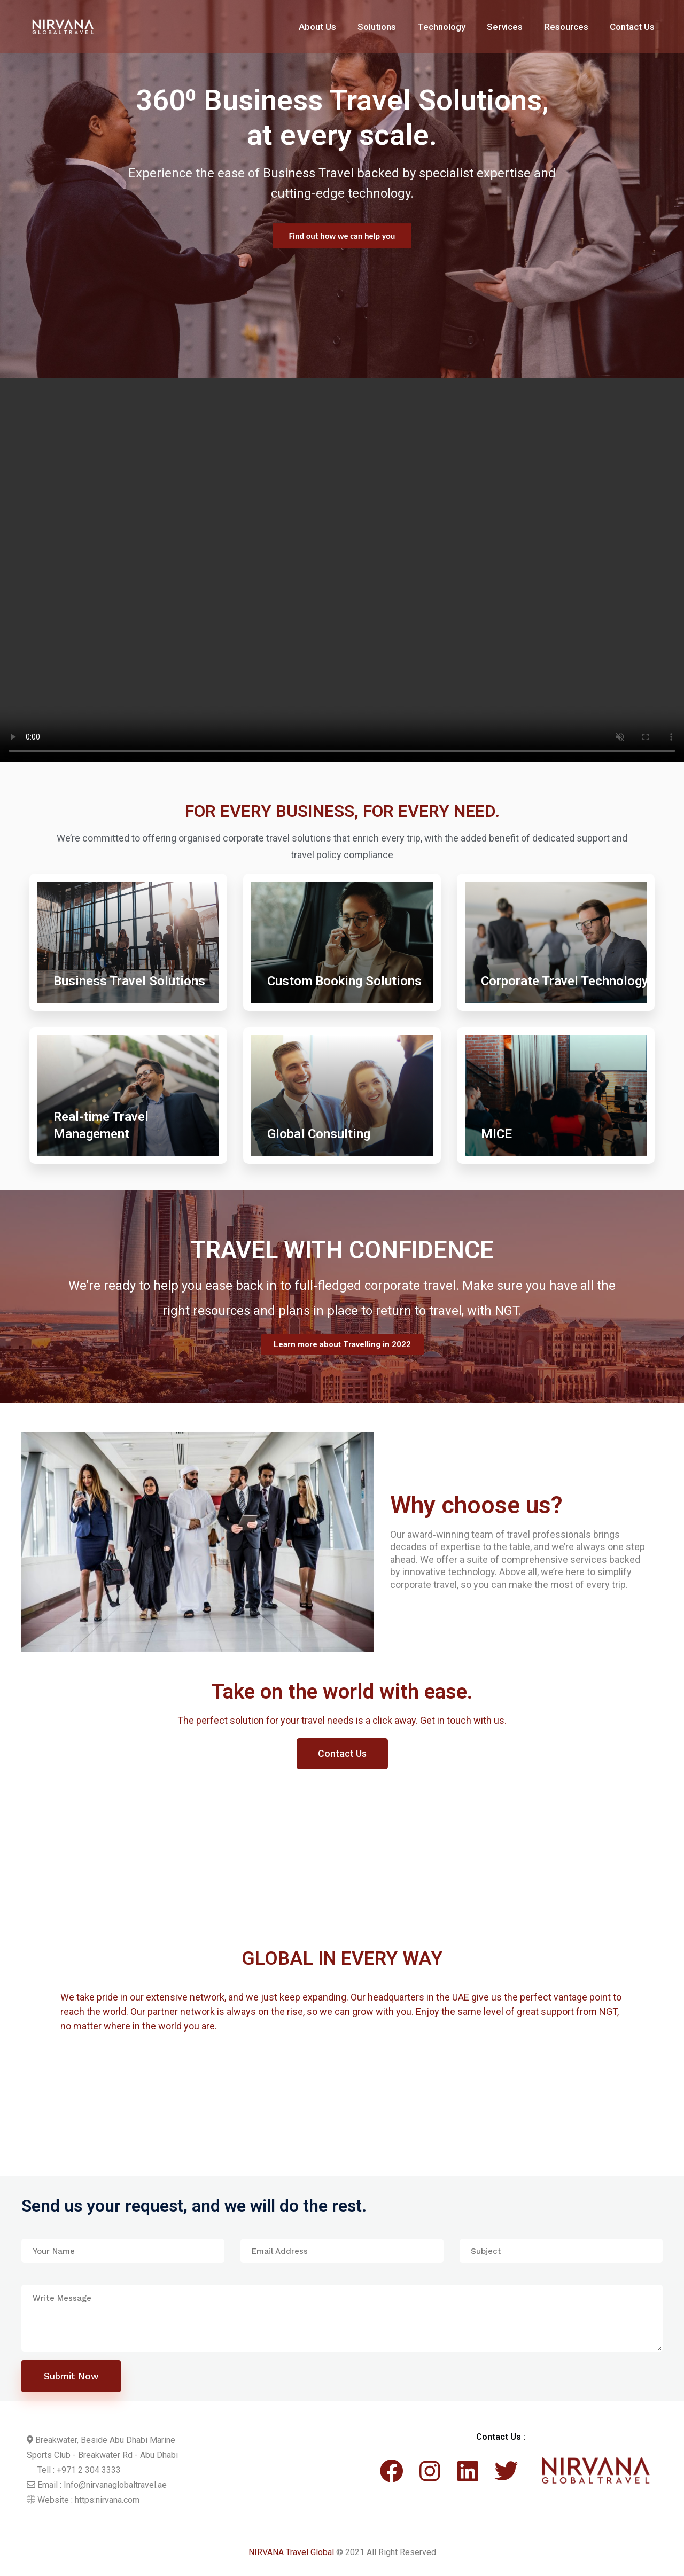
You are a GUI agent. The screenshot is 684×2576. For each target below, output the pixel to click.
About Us (317, 26)
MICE (496, 1133)
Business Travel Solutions (129, 981)
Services (505, 26)
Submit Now (71, 2376)
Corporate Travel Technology (564, 981)
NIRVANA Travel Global (291, 2552)
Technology (441, 26)
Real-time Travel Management (101, 1125)
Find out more (342, 237)
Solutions (376, 26)
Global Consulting (318, 1133)
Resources (566, 26)
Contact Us (632, 26)
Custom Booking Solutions (344, 981)
